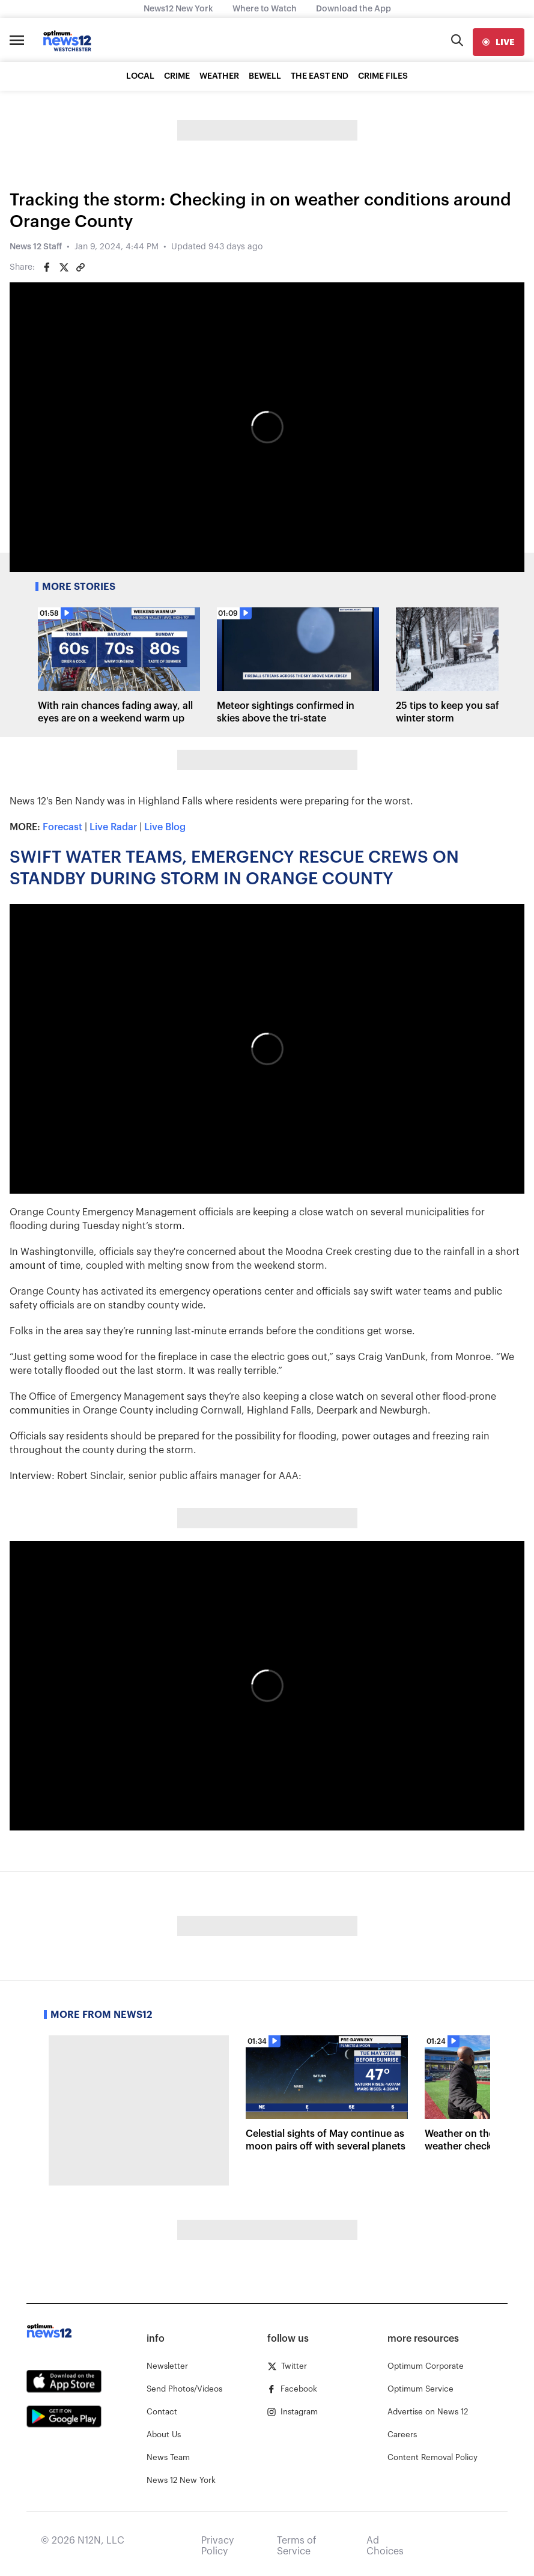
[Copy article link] (80, 267)
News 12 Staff (36, 247)
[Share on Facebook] (47, 267)
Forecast (62, 827)
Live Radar (113, 827)
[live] (498, 42)
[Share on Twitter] (63, 267)
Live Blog (165, 827)
